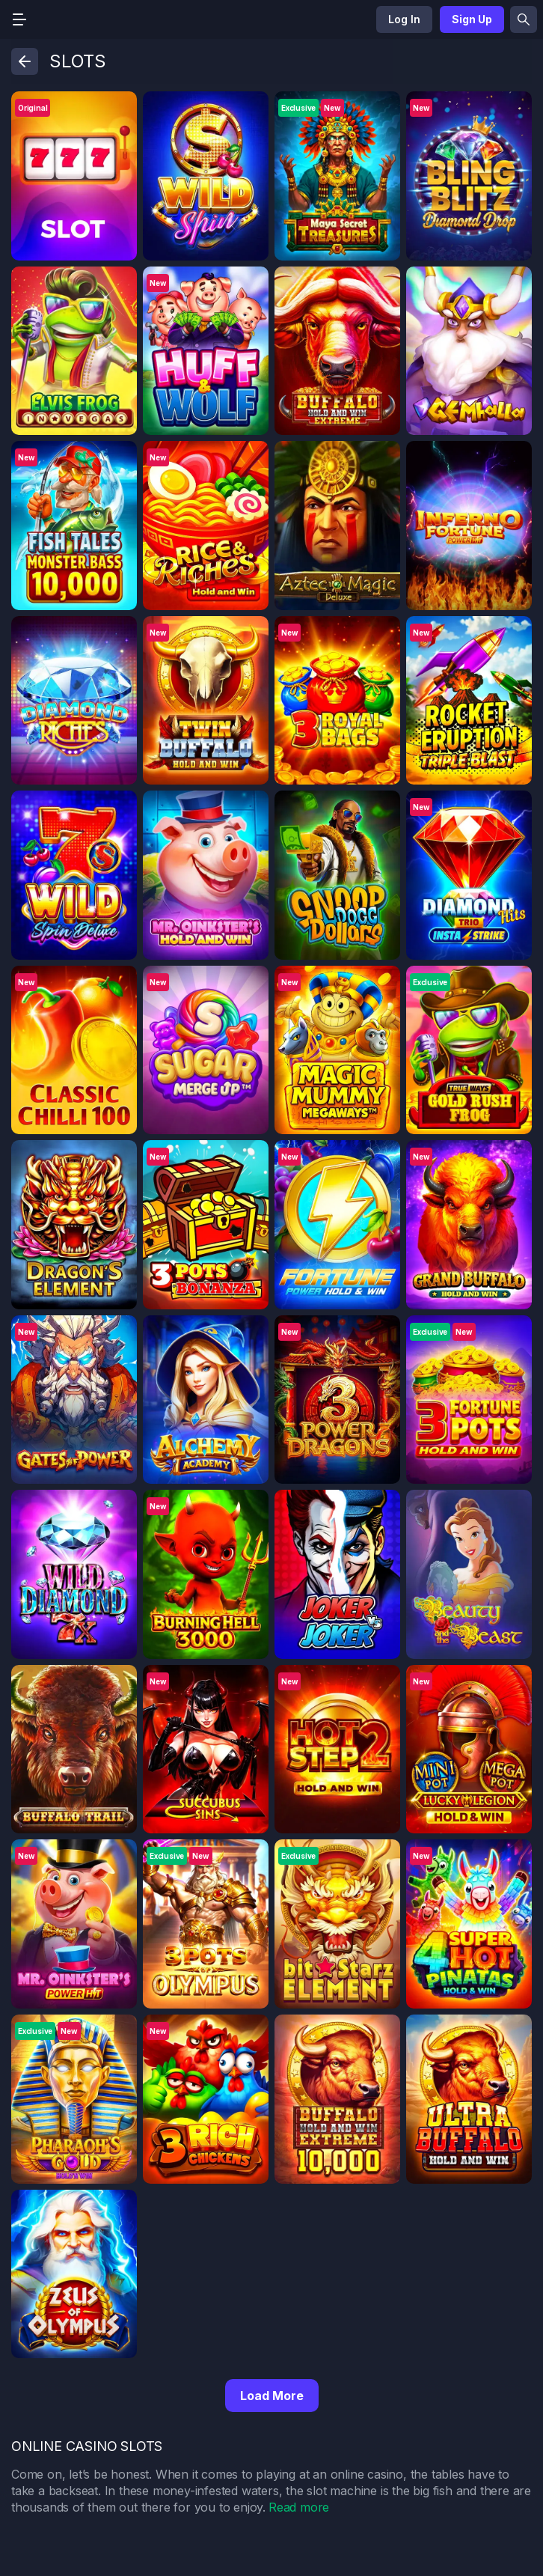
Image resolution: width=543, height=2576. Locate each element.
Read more (299, 2507)
